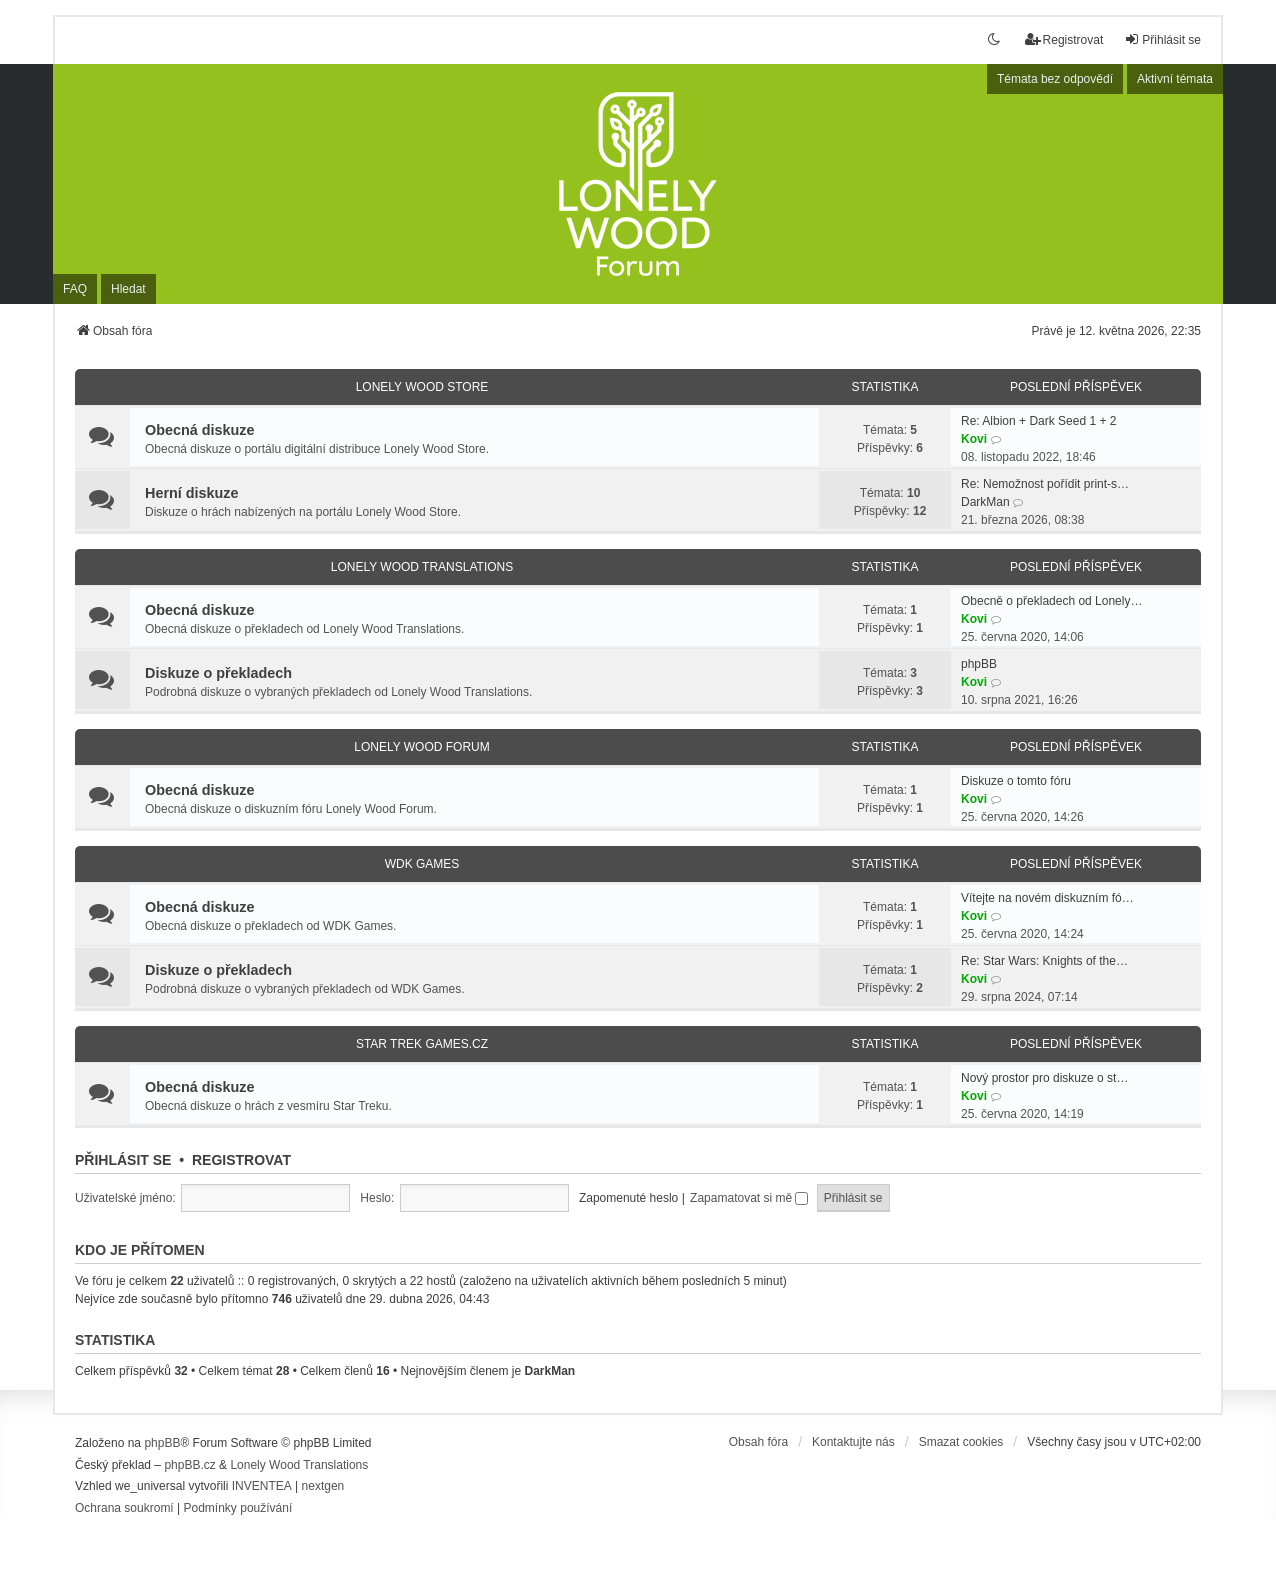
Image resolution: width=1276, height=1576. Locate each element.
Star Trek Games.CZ (422, 1044)
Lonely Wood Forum (422, 747)
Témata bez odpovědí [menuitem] (1055, 79)
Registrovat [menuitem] (1064, 39)
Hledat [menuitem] (128, 289)
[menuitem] (124, 1509)
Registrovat (241, 1160)
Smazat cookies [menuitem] (961, 1442)
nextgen (323, 1486)
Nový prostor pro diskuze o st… (1044, 1078)
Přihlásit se (123, 1160)
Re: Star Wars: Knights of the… (1044, 961)
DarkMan (985, 502)
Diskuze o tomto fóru (1016, 781)
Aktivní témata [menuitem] (1175, 79)
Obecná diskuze (200, 430)
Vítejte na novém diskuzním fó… (1047, 898)
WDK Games (422, 864)
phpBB (979, 664)
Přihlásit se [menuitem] (1162, 39)
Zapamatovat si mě (749, 1198)
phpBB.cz (189, 1465)
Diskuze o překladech (218, 673)
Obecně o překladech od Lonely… (1051, 601)
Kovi (974, 439)
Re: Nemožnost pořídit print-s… (1045, 484)
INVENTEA (262, 1486)
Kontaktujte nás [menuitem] (853, 1442)
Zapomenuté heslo (628, 1198)
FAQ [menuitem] (75, 289)
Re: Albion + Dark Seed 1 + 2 (1038, 421)
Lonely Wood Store (422, 387)
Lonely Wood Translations (422, 567)
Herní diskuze (192, 493)
